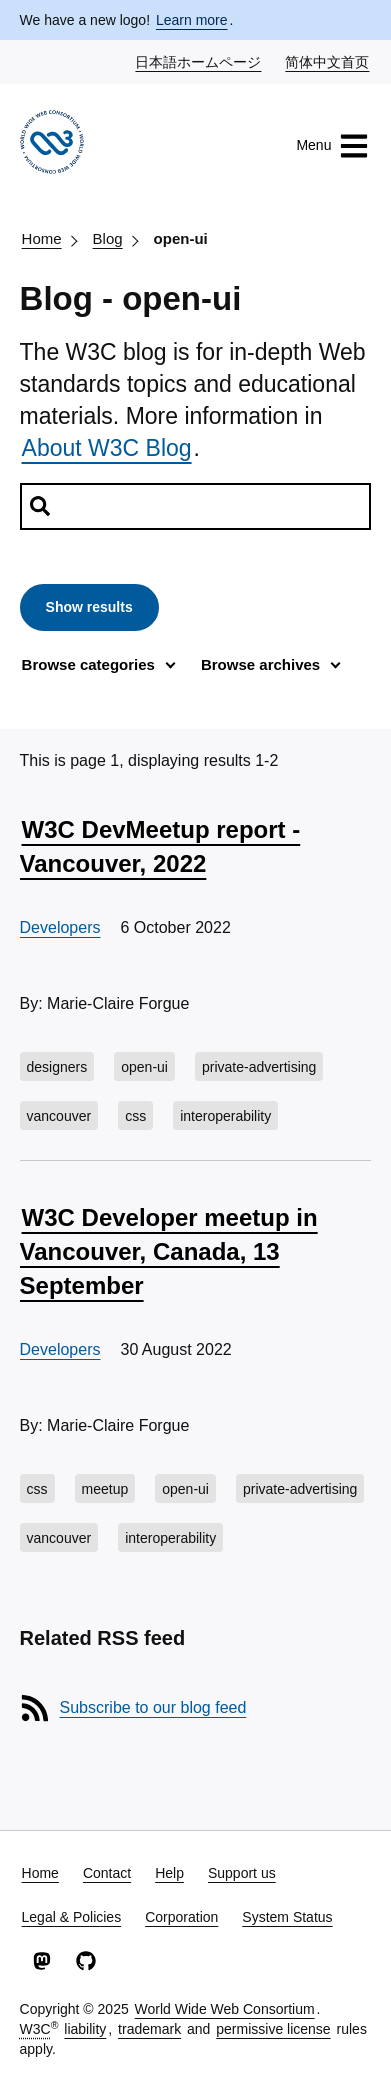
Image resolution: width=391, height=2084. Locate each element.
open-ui (181, 238)
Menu (332, 146)
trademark (149, 2029)
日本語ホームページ (199, 61)
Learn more (192, 20)
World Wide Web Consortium (225, 2009)
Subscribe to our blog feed (153, 1707)
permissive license (273, 2029)
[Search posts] (196, 506)
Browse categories (88, 664)
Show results (89, 607)
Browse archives (260, 664)
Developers (60, 927)
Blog (108, 238)
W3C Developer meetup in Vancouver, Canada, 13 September (169, 1251)
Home (42, 238)
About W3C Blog (107, 448)
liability (85, 2029)
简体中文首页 (328, 61)
